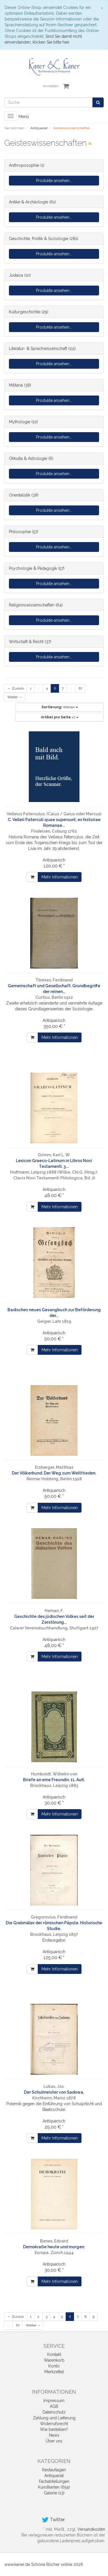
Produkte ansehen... (54, 180)
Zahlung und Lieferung (54, 2418)
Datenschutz (54, 2412)
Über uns (54, 2441)
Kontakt (54, 2354)
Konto (54, 2366)
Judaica (16, 275)
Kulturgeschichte (24, 312)
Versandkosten (91, 2529)
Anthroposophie (24, 165)
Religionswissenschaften (31, 605)
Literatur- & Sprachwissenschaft (38, 348)
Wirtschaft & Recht (26, 641)
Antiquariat (54, 2475)
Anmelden (50, 86)
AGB (54, 2406)
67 (80, 688)
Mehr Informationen (59, 877)
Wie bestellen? (54, 2429)
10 (60, 717)
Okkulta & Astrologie (28, 458)
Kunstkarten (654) (54, 2487)
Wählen (59, 707)
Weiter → (14, 697)
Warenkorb (54, 2360)
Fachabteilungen (54, 2481)
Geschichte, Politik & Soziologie (38, 238)
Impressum (54, 2400)
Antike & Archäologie (28, 202)
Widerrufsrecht (54, 2423)
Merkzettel (54, 2371)
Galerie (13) (54, 2493)
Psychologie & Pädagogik (33, 568)
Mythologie (19, 421)
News (54, 2435)
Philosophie (20, 531)
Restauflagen (54, 2470)
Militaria (16, 385)
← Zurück (15, 688)
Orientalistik (19, 495)
